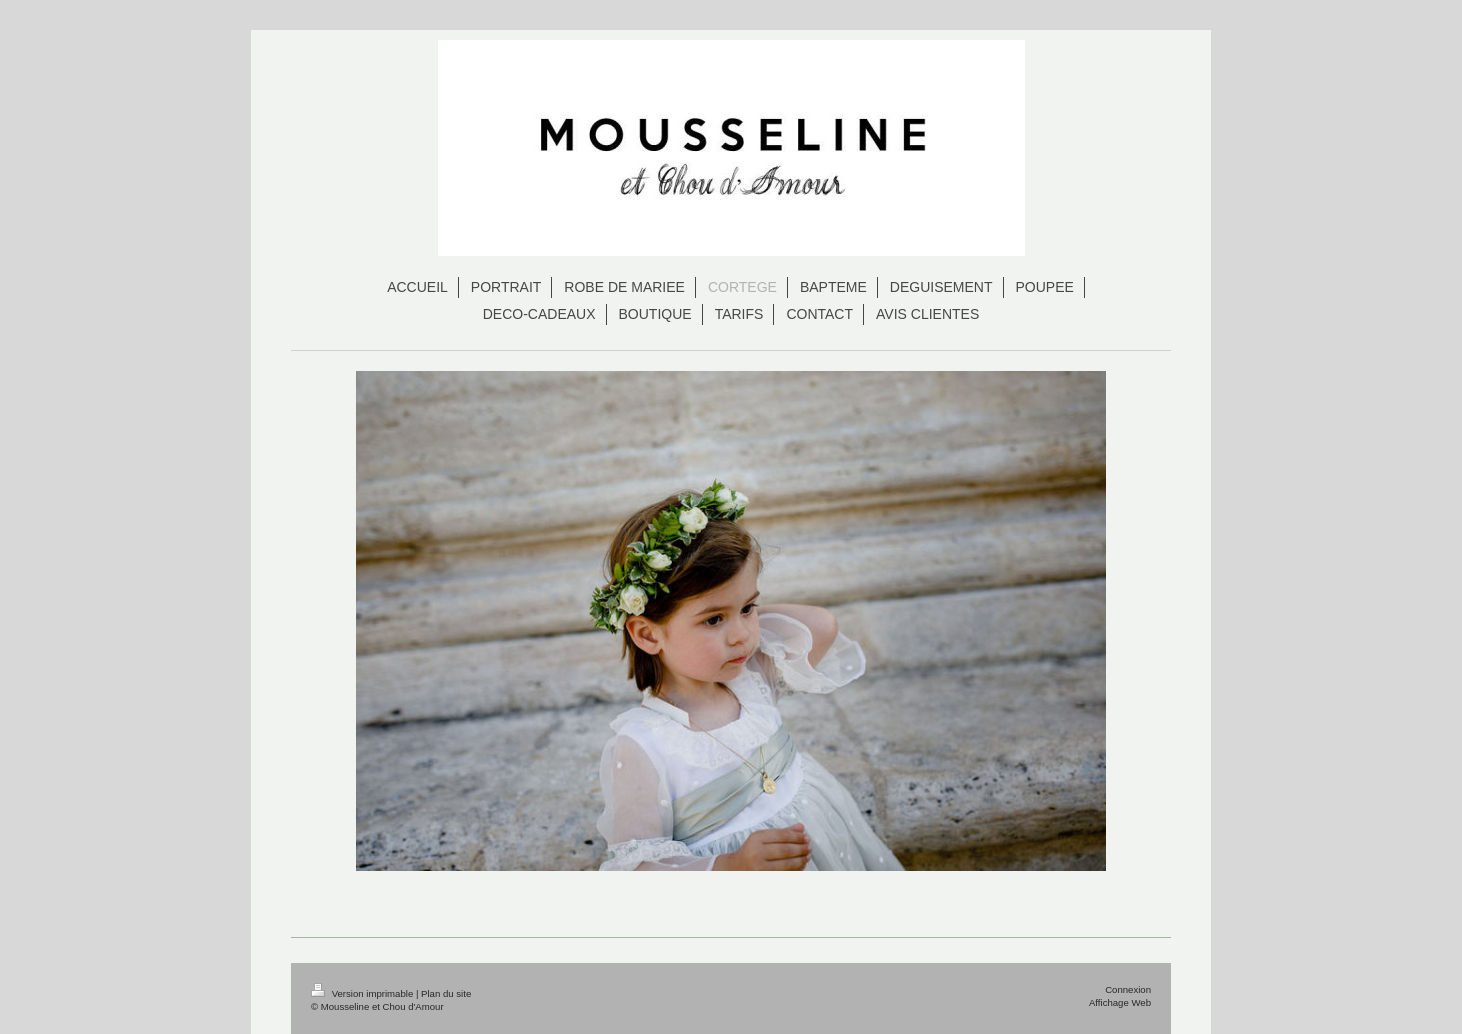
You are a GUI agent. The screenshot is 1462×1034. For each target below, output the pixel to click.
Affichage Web (1120, 1002)
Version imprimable (363, 993)
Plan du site (446, 993)
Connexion (1128, 989)
